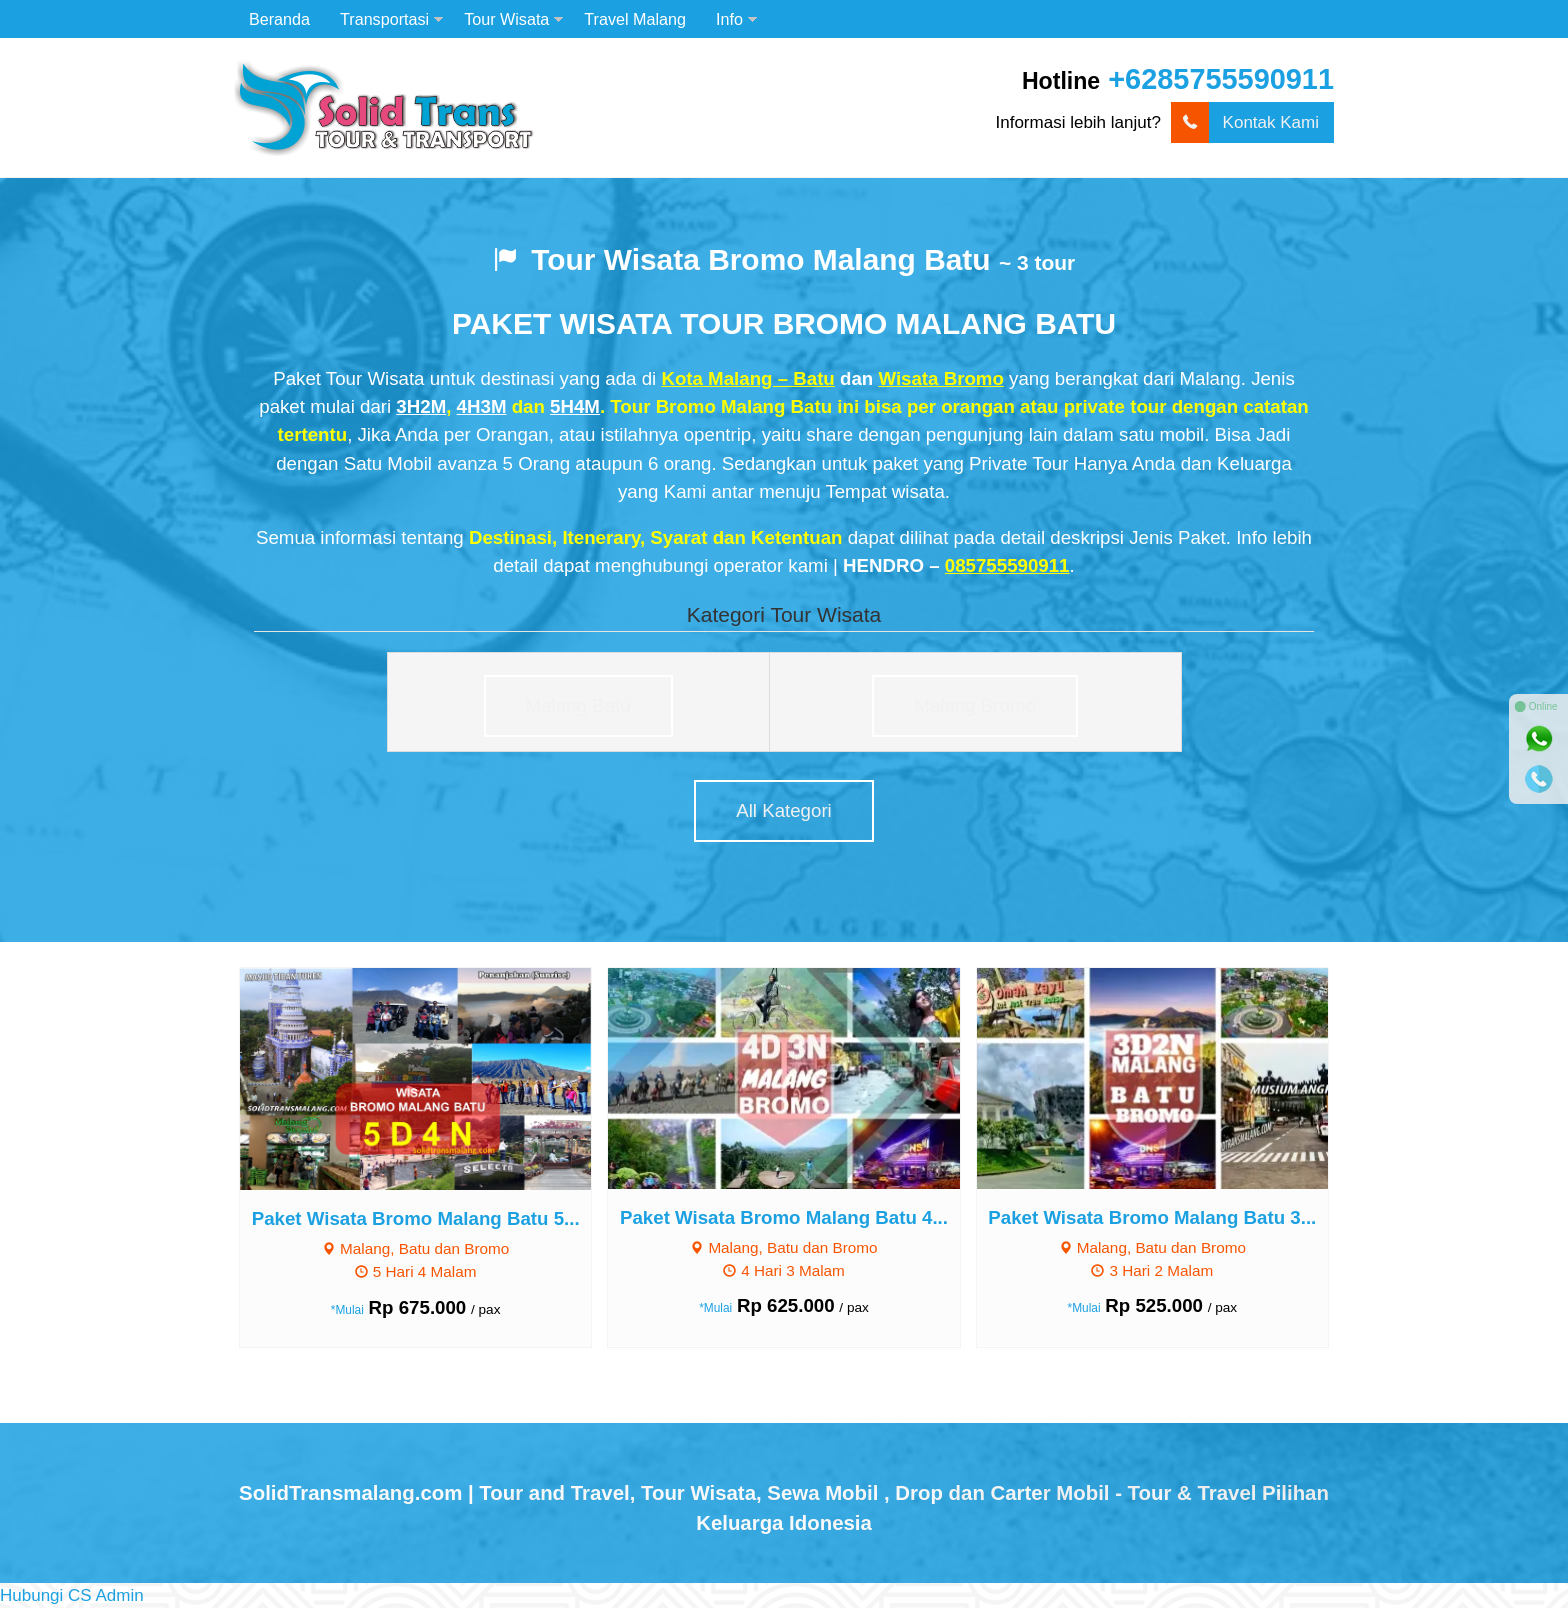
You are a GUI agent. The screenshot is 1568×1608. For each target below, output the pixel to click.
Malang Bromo (975, 705)
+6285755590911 (1221, 79)
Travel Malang (635, 19)
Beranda (279, 19)
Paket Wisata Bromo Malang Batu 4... (784, 1217)
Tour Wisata (506, 19)
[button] (72, 1595)
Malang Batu (578, 705)
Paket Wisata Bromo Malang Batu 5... (416, 1218)
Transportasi (384, 19)
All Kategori (784, 810)
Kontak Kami (1245, 123)
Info (729, 19)
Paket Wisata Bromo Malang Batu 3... (1152, 1217)
